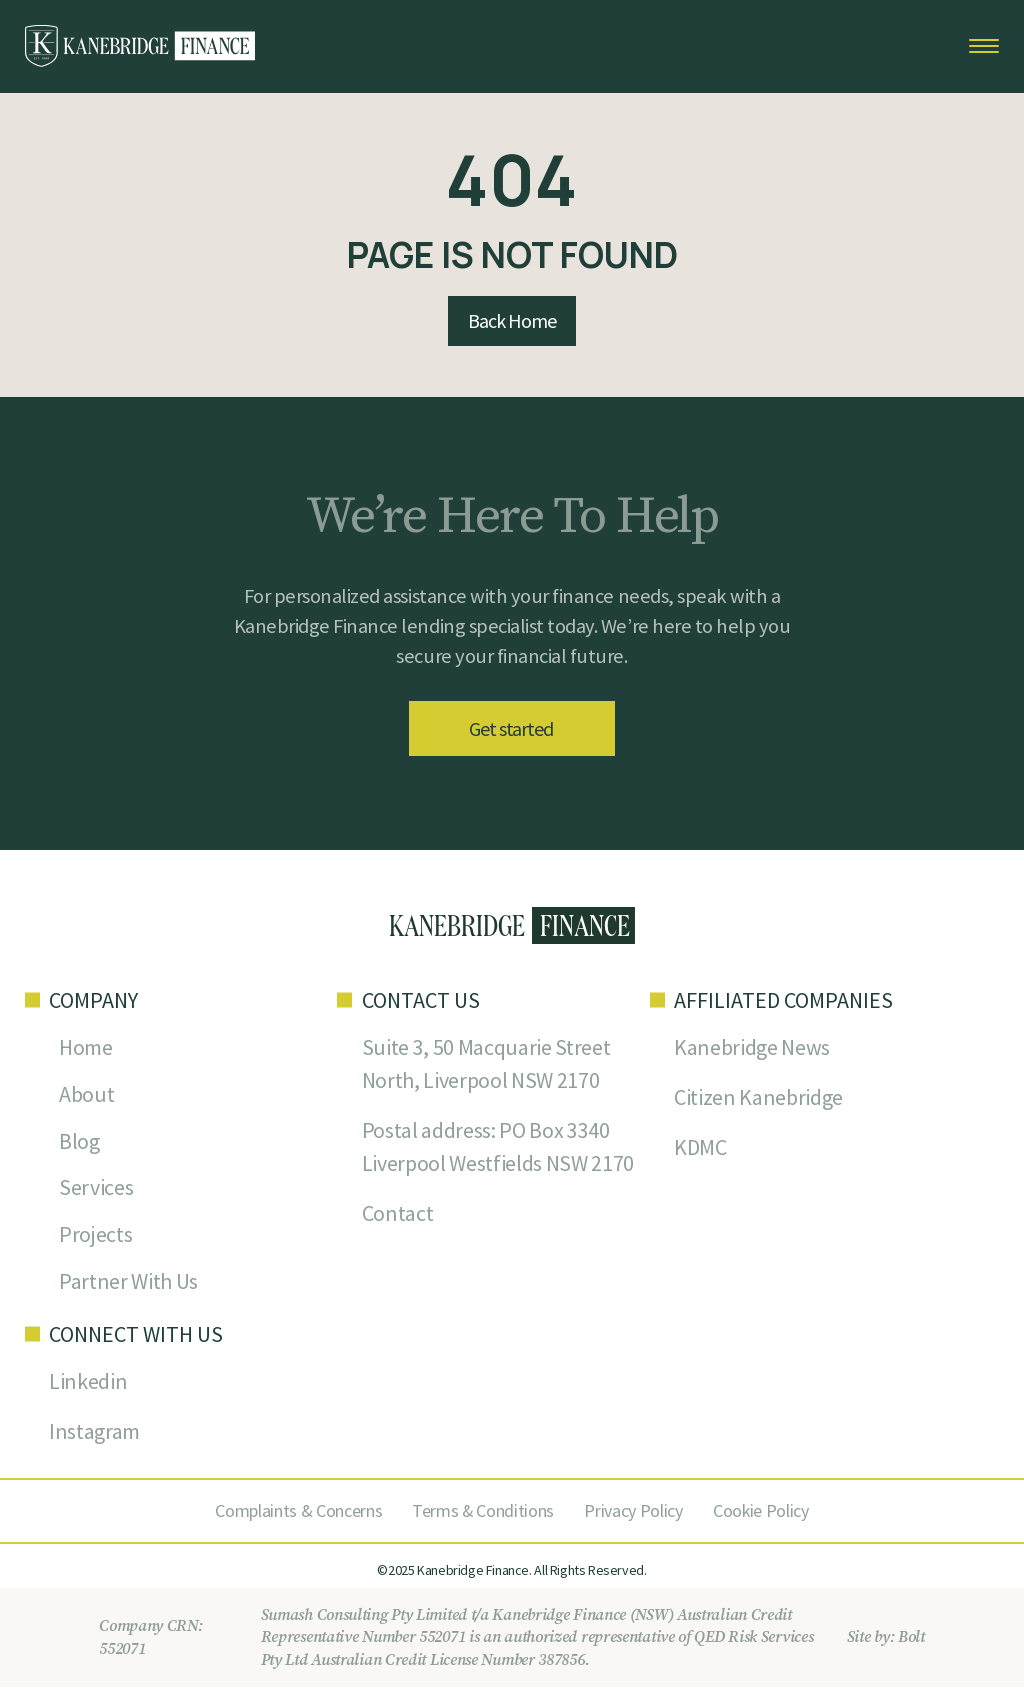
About (86, 1095)
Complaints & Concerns (297, 1511)
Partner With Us (128, 1283)
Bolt (911, 1639)
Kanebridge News (752, 1048)
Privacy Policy (634, 1511)
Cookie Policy (761, 1511)
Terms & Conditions (482, 1511)
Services (96, 1189)
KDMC (700, 1148)
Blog (79, 1142)
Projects (95, 1236)
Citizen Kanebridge (758, 1098)
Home (86, 1048)
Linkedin (88, 1383)
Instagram (94, 1433)
